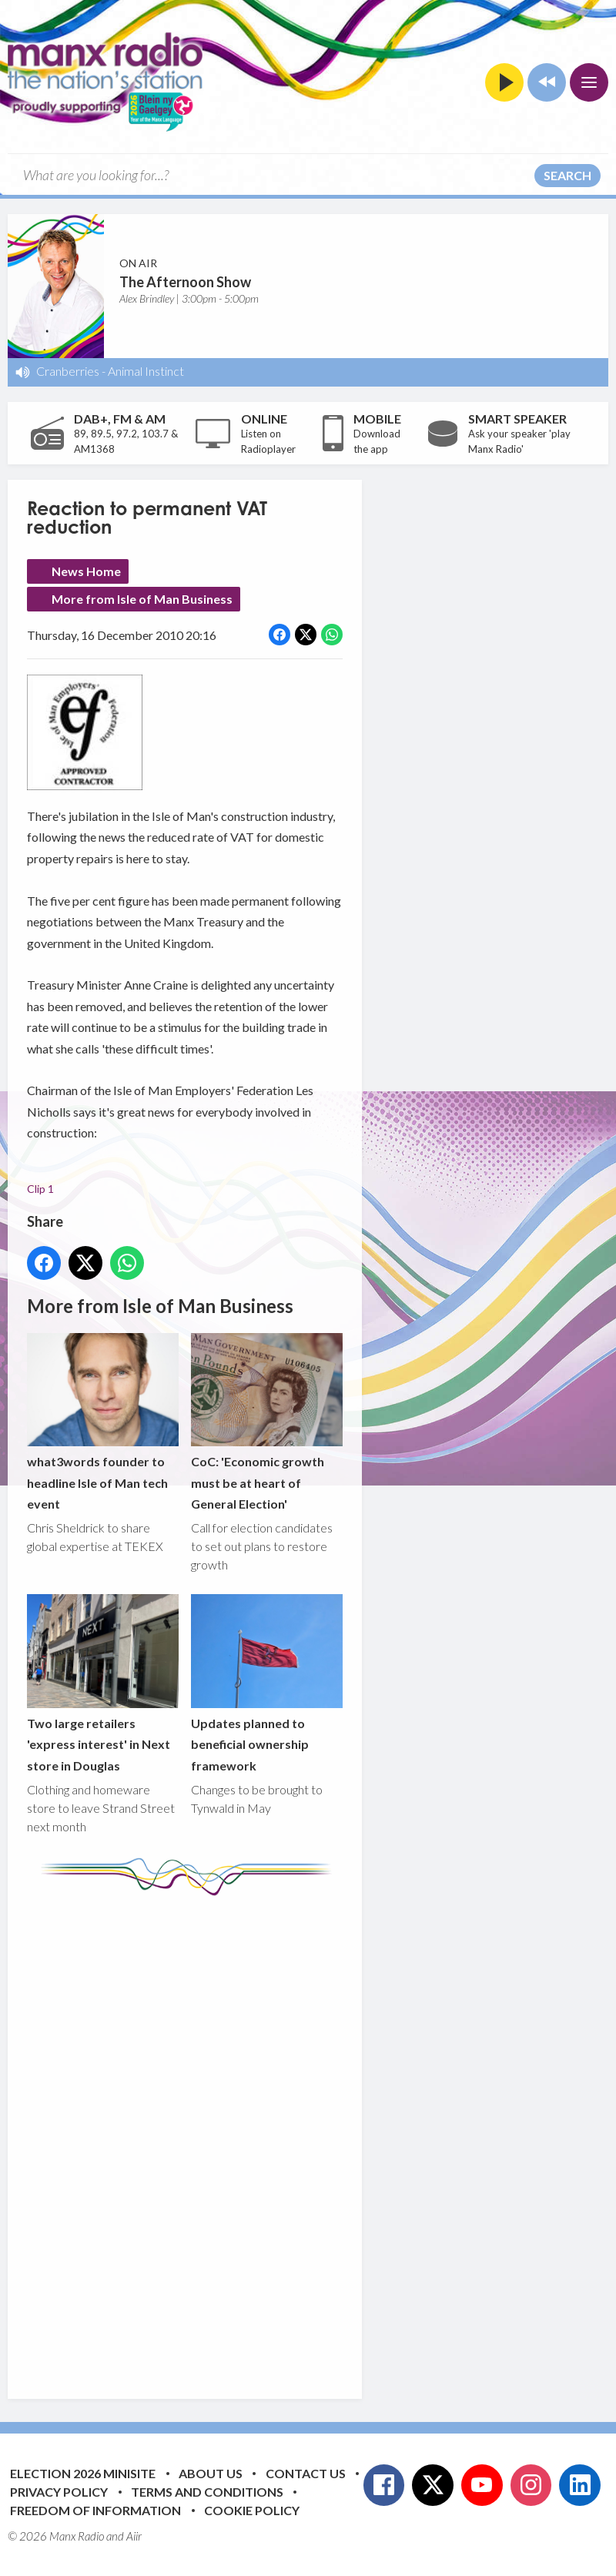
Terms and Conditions (207, 2491)
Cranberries (67, 370)
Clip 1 (40, 1188)
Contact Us (306, 2473)
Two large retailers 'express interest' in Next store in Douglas (103, 1684)
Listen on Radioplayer (268, 441)
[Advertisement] (315, 2135)
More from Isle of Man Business (142, 598)
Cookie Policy (252, 2510)
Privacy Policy (59, 2491)
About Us (211, 2473)
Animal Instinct (146, 370)
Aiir (134, 2536)
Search (567, 175)
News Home (86, 571)
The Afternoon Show (185, 281)
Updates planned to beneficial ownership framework (267, 1684)
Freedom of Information (95, 2510)
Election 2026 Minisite (83, 2473)
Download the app (376, 441)
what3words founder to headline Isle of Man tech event (103, 1422)
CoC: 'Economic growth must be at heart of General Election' (267, 1422)
